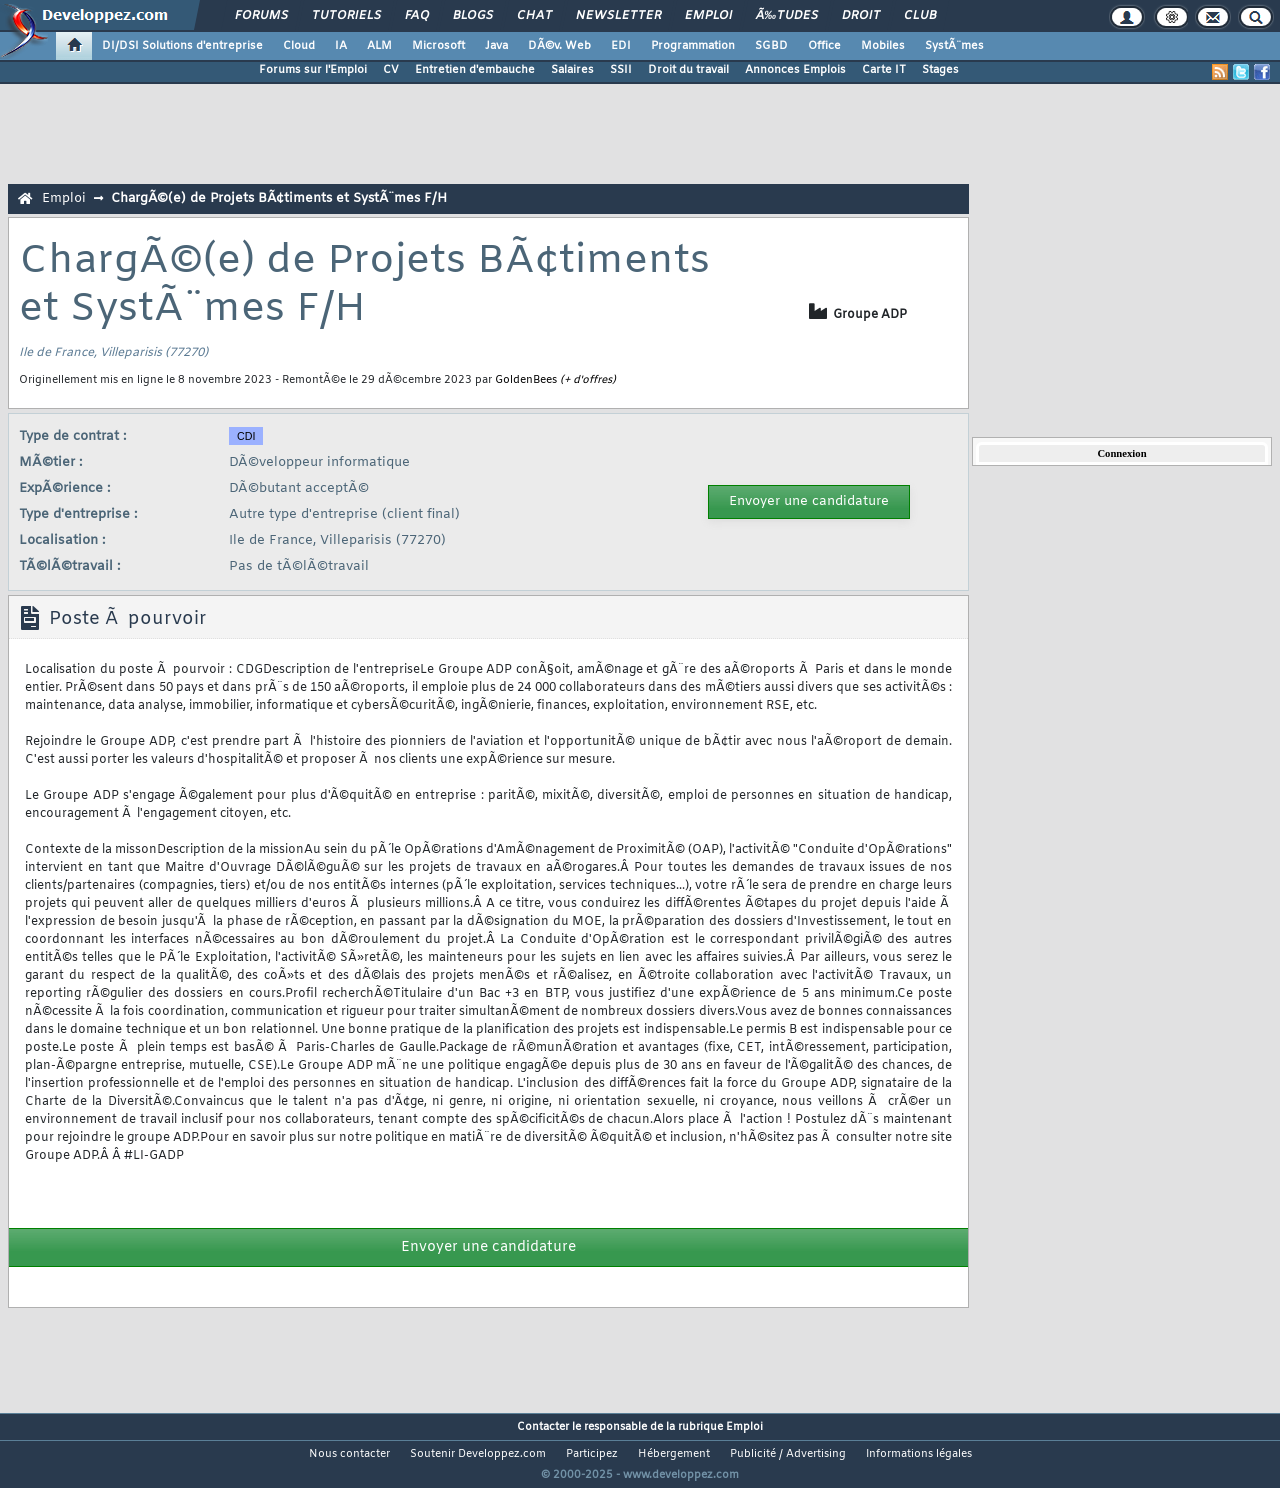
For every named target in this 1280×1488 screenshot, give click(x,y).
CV (391, 70)
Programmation (693, 46)
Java (496, 46)
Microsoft (438, 46)
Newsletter (618, 16)
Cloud (299, 46)
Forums (261, 16)
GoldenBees (526, 380)
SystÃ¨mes (954, 46)
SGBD (771, 46)
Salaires (572, 70)
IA (341, 46)
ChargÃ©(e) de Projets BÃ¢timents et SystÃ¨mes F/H (279, 198)
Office (824, 46)
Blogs (473, 16)
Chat (534, 16)
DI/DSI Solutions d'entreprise (182, 46)
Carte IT (884, 70)
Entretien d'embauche (475, 70)
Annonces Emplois (795, 70)
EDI (621, 46)
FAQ (417, 16)
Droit (861, 16)
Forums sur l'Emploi (313, 70)
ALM (379, 46)
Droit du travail (688, 70)
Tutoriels (346, 16)
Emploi (708, 16)
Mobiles (883, 46)
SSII (621, 70)
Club (920, 16)
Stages (940, 70)
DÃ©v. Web (559, 46)
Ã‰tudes (787, 16)
